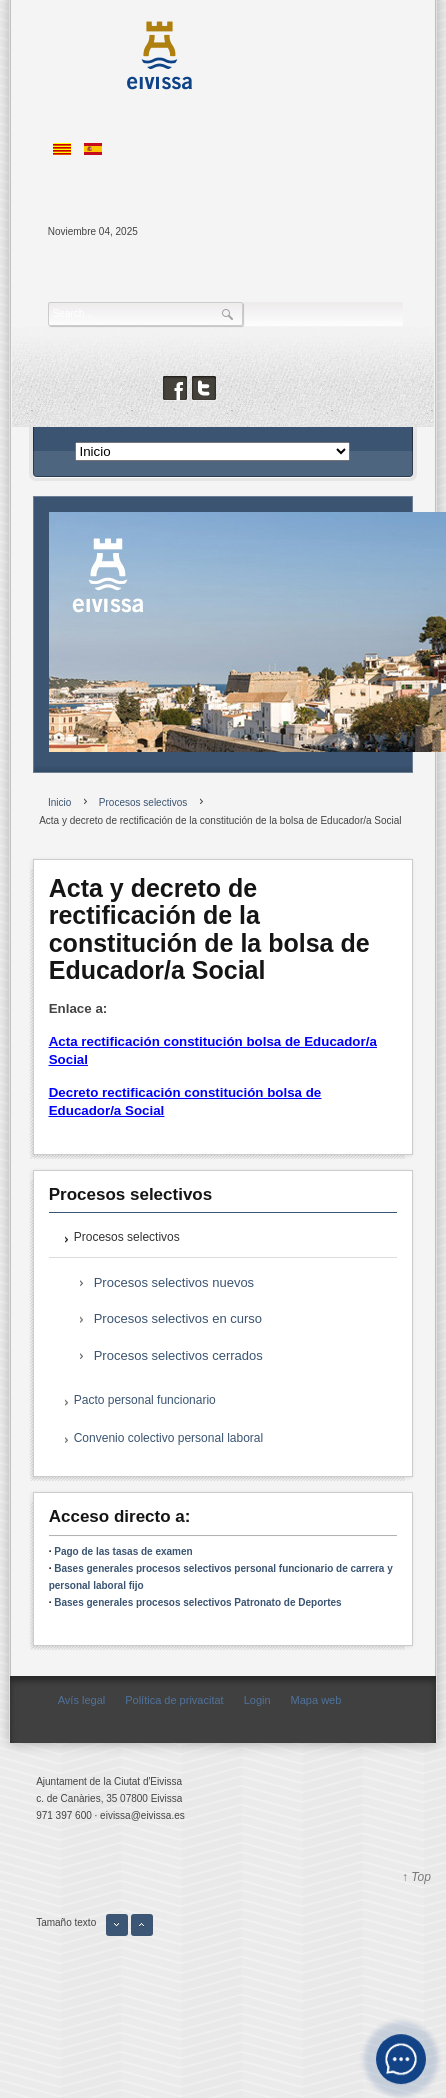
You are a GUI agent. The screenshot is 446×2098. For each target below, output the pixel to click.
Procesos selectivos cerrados (178, 1355)
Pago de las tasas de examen (123, 1551)
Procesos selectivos (127, 1237)
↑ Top (416, 1877)
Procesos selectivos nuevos (174, 1282)
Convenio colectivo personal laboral (168, 1438)
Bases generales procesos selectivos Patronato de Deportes (197, 1602)
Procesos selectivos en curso (178, 1318)
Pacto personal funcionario (145, 1400)
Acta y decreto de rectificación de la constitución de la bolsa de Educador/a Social (209, 929)
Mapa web (316, 1700)
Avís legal (82, 1700)
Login (257, 1700)
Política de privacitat (174, 1700)
